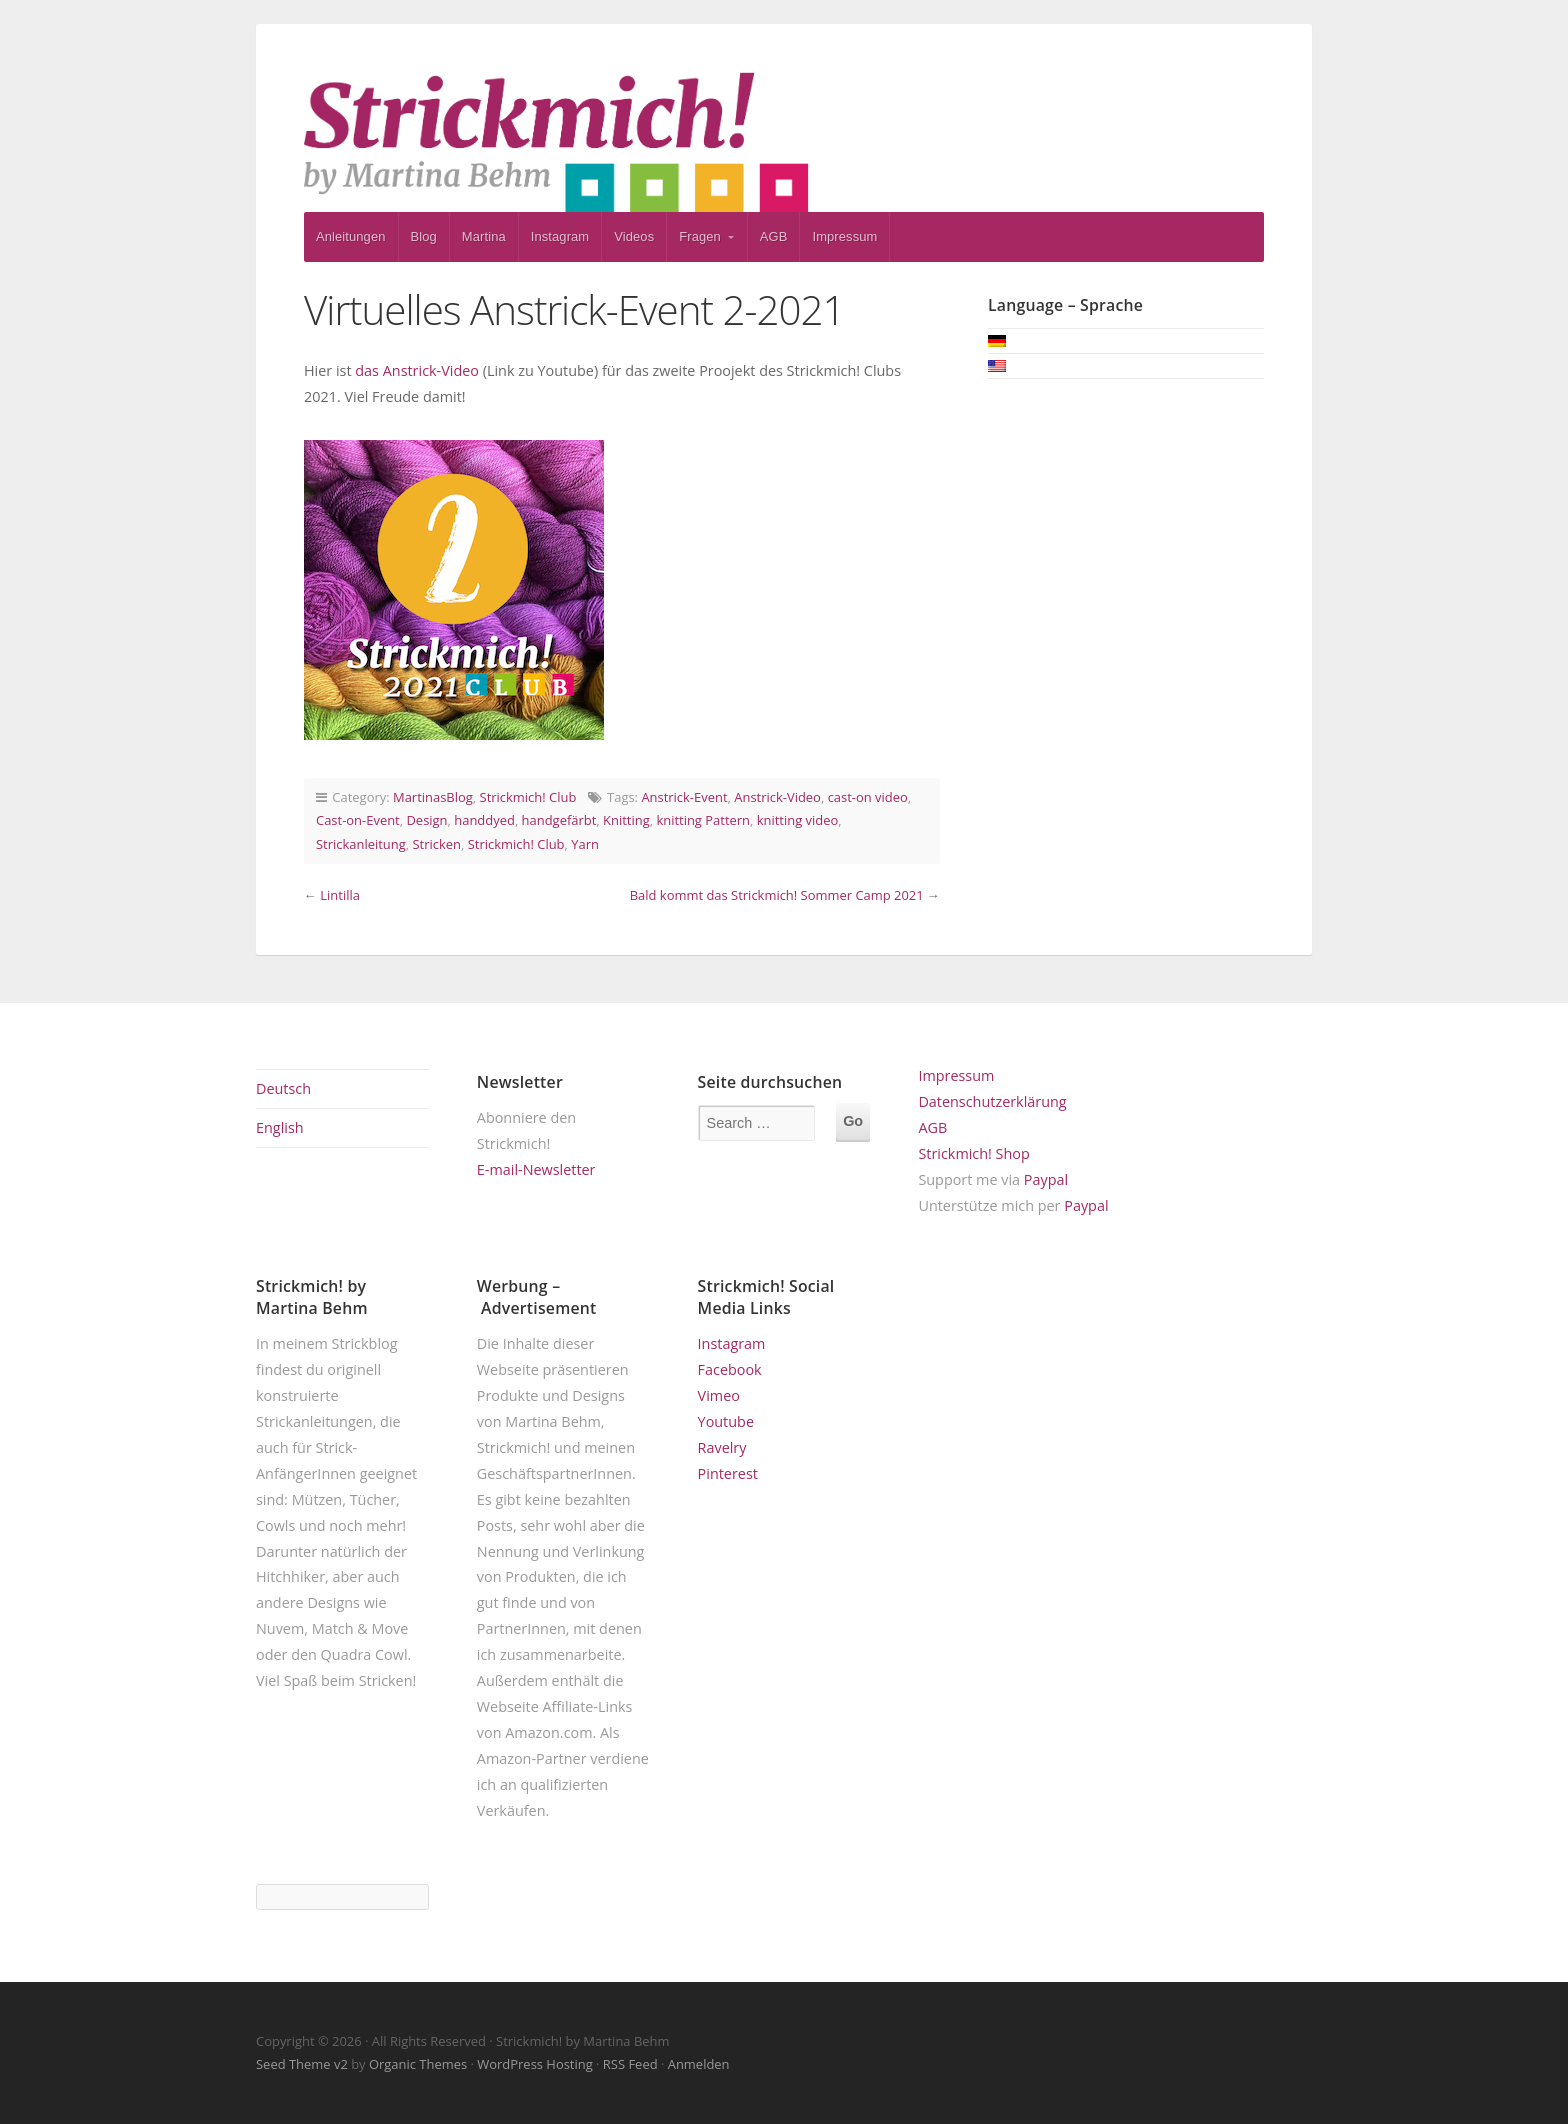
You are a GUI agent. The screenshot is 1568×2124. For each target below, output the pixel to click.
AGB (774, 236)
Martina (484, 236)
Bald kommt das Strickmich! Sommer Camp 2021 (777, 895)
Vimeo (719, 1395)
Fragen (700, 236)
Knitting (626, 820)
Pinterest (728, 1473)
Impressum (844, 236)
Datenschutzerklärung (992, 1101)
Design (426, 820)
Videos (634, 236)
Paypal (1046, 1179)
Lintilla (340, 895)
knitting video (798, 820)
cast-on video (868, 797)
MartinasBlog (433, 797)
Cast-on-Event (358, 820)
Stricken (437, 844)
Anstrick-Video (777, 797)
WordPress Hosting (534, 2064)
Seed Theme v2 (302, 2064)
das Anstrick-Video (417, 370)
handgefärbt (559, 820)
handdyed (484, 820)
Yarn (585, 844)
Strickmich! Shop (973, 1153)
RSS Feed (630, 2064)
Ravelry (722, 1447)
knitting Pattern (703, 820)
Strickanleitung (361, 844)
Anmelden (699, 2064)
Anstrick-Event (684, 797)
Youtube (726, 1421)
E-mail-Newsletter (536, 1169)
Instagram (560, 236)
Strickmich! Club (528, 797)
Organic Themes (418, 2064)
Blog (424, 236)
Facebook (730, 1369)
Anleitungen (351, 236)
